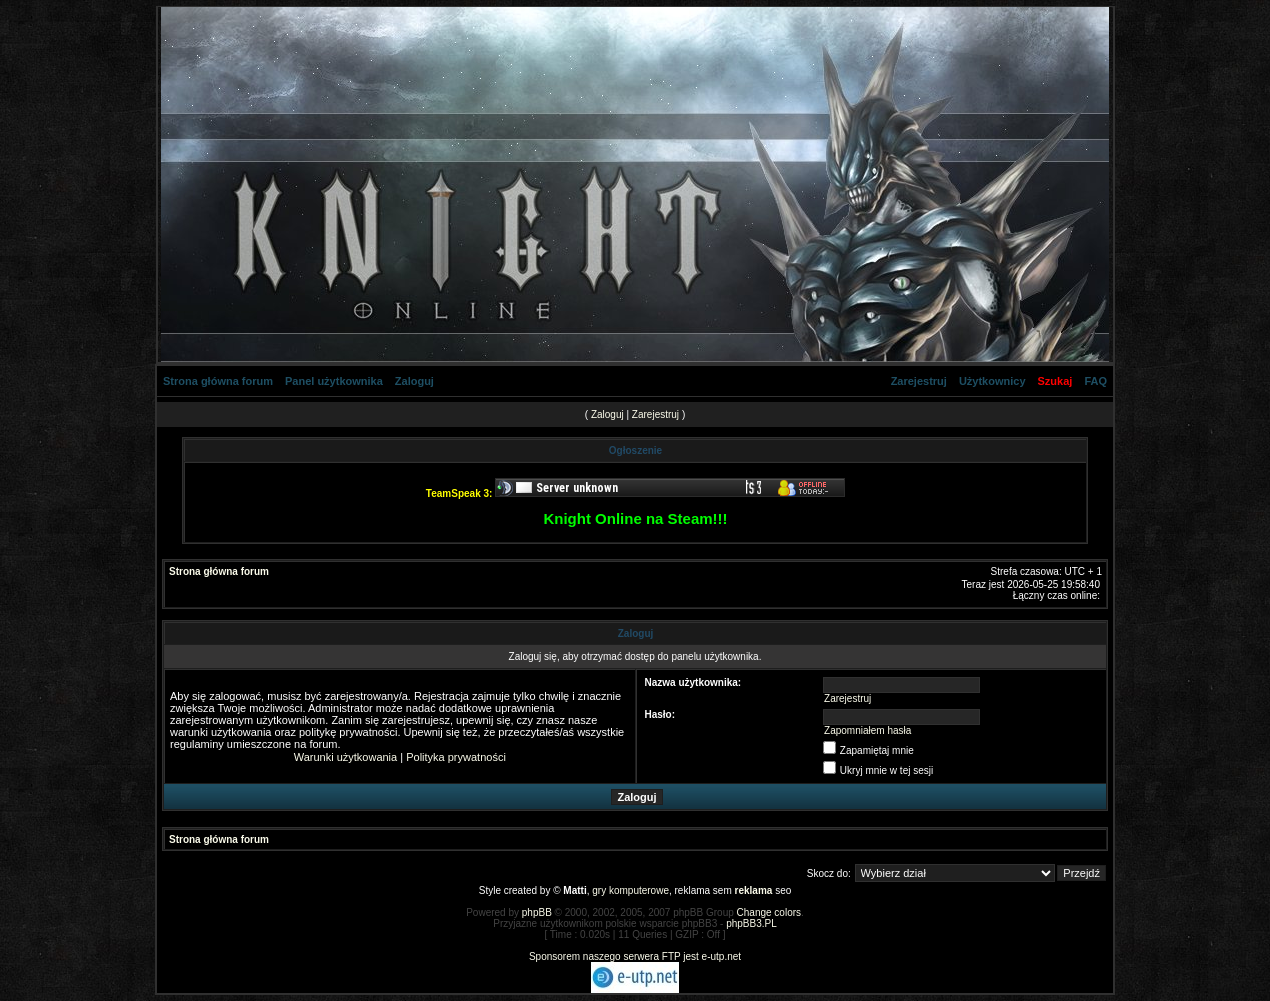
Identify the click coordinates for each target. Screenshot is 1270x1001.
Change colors (769, 912)
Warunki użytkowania (346, 757)
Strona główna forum (218, 381)
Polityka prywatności (456, 757)
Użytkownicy (992, 381)
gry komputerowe (630, 890)
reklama (754, 890)
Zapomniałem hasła (867, 730)
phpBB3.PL (751, 923)
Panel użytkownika (334, 381)
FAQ (1095, 381)
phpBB (537, 912)
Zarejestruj (919, 381)
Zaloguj (414, 381)
